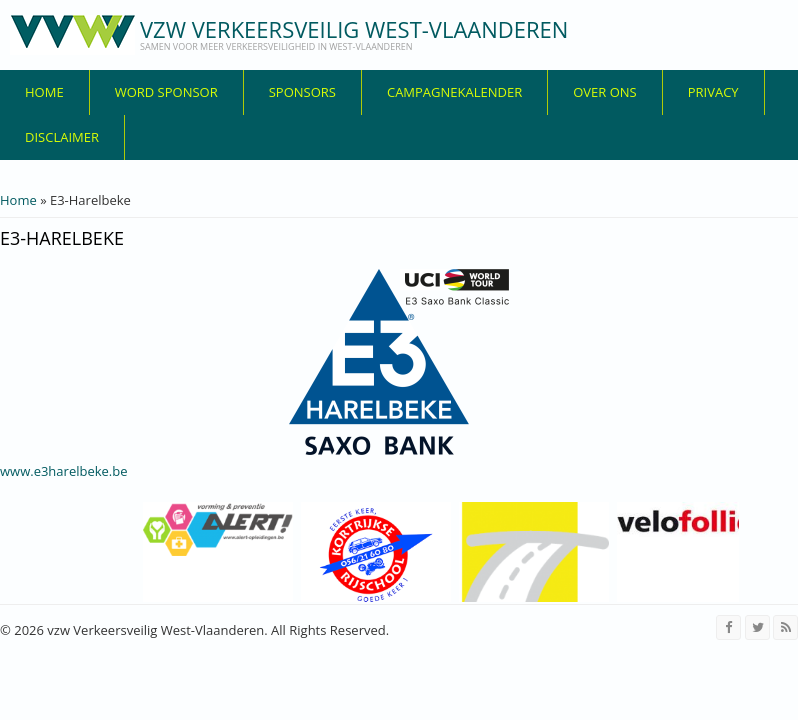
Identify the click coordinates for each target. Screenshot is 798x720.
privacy (713, 92)
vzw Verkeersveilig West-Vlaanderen (354, 29)
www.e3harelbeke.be (64, 471)
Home (44, 92)
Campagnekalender (454, 92)
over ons (605, 92)
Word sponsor (166, 92)
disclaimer (62, 137)
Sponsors (302, 92)
